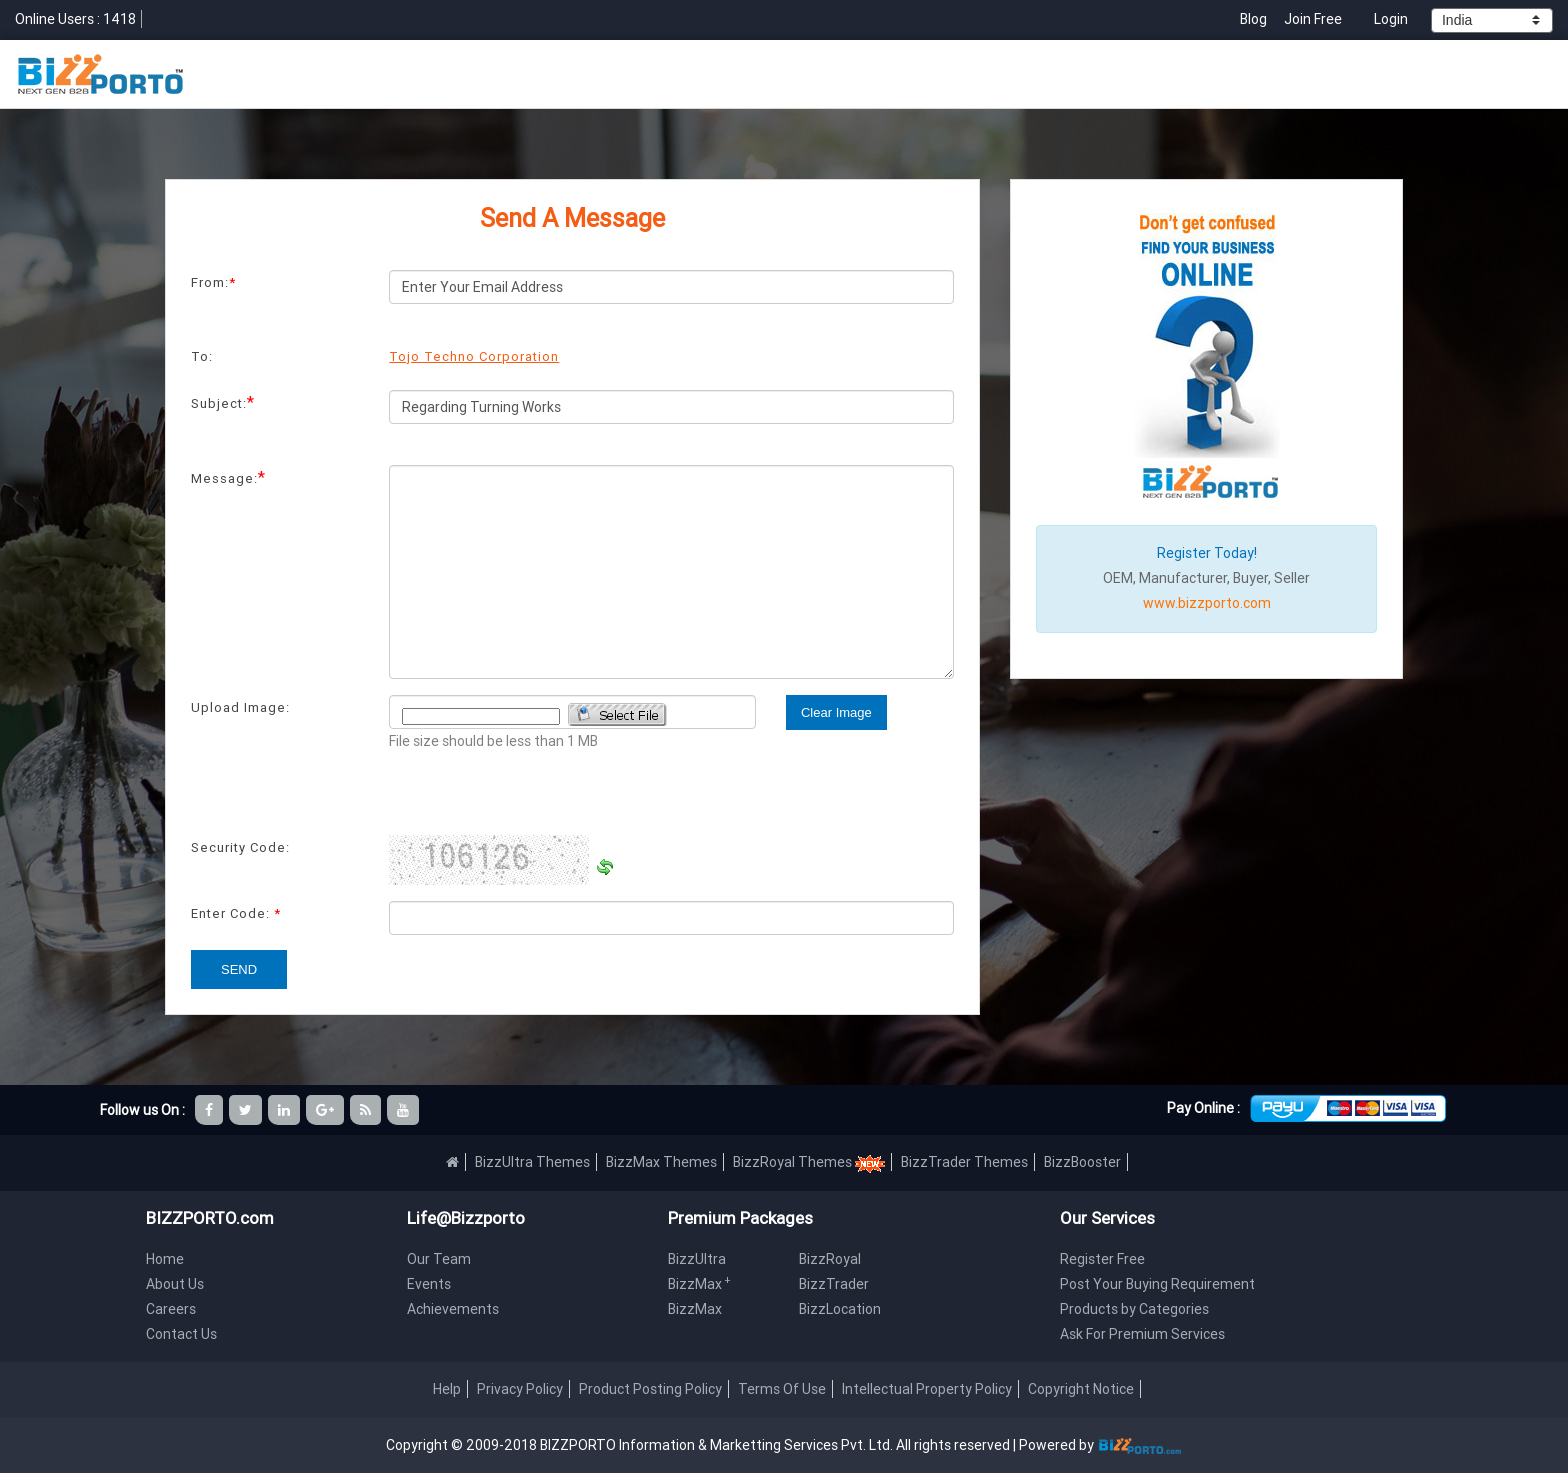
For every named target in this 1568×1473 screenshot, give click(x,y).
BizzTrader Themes (964, 1162)
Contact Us (181, 1334)
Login (1391, 19)
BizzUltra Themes (532, 1162)
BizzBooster (1082, 1162)
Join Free (1313, 19)
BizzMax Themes (661, 1162)
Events (429, 1284)
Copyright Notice (1081, 1389)
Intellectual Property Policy (927, 1389)
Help (447, 1389)
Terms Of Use (782, 1389)
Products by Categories (1134, 1309)
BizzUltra (697, 1259)
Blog (1255, 19)
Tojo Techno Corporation (474, 356)
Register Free (1102, 1259)
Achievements (453, 1309)
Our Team (439, 1259)
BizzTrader (834, 1284)
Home (165, 1259)
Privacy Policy (520, 1389)
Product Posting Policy (650, 1389)
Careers (171, 1309)
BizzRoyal (830, 1259)
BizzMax (699, 1284)
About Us (175, 1284)
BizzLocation (840, 1309)
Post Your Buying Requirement (1157, 1284)
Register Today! (1207, 553)
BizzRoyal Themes (809, 1162)
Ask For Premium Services (1142, 1334)
